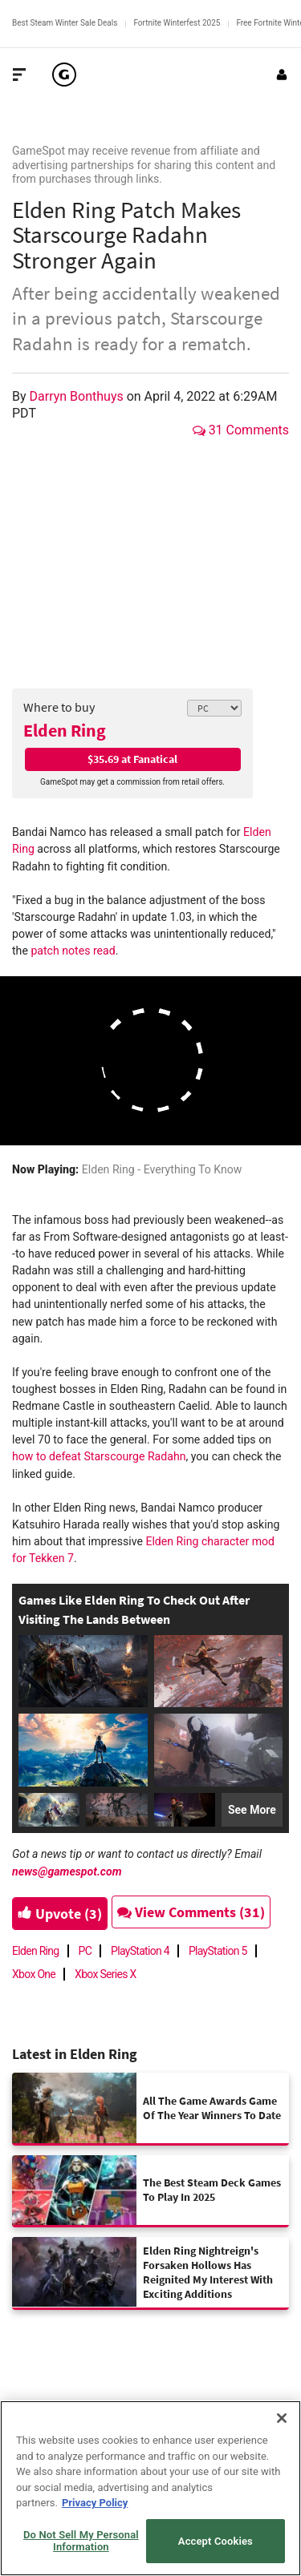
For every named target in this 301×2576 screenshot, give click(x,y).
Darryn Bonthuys (78, 396)
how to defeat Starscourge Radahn (98, 1456)
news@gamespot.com (67, 1871)
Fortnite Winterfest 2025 (176, 22)
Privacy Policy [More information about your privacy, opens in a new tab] (95, 2503)
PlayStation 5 (218, 1950)
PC (85, 1950)
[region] (150, 2488)
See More (252, 1809)
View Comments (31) (191, 1912)
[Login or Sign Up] (281, 74)
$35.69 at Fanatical (132, 759)
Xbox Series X (105, 1974)
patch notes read (73, 950)
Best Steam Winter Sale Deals (64, 22)
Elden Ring (64, 730)
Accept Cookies (215, 2541)
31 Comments (241, 430)
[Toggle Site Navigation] (19, 74)
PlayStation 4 (140, 1950)
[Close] (281, 2418)
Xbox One (33, 1974)
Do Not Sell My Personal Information (81, 2541)
